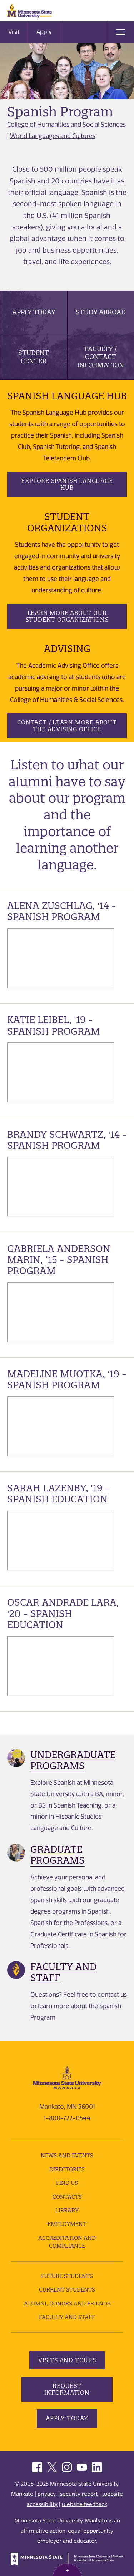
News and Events (67, 2155)
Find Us (67, 2183)
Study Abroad (101, 312)
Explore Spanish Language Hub (67, 484)
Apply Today (33, 312)
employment (67, 2224)
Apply (44, 32)
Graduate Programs (57, 1854)
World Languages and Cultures (52, 136)
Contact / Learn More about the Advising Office (67, 726)
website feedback (84, 2504)
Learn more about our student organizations (67, 616)
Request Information (67, 2389)
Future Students (67, 2276)
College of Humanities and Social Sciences (66, 124)
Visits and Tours (67, 2360)
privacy (47, 2494)
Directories (67, 2169)
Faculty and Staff (63, 1972)
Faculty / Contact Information (100, 357)
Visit (14, 32)
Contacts (67, 2196)
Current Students (67, 2289)
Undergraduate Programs (73, 1760)
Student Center (33, 357)
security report (79, 2494)
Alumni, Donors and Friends (67, 2303)
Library (67, 2210)
